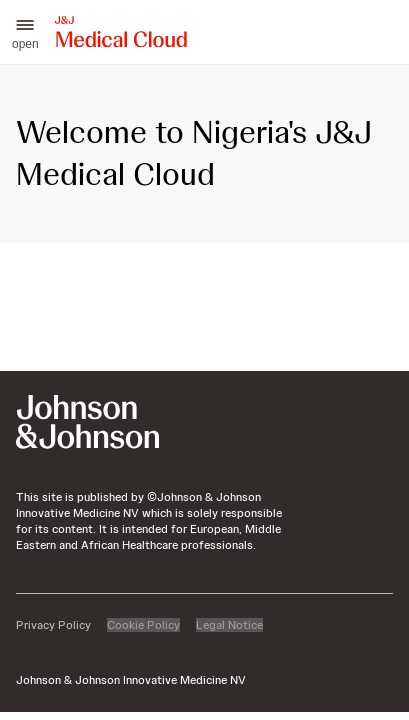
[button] (25, 32)
